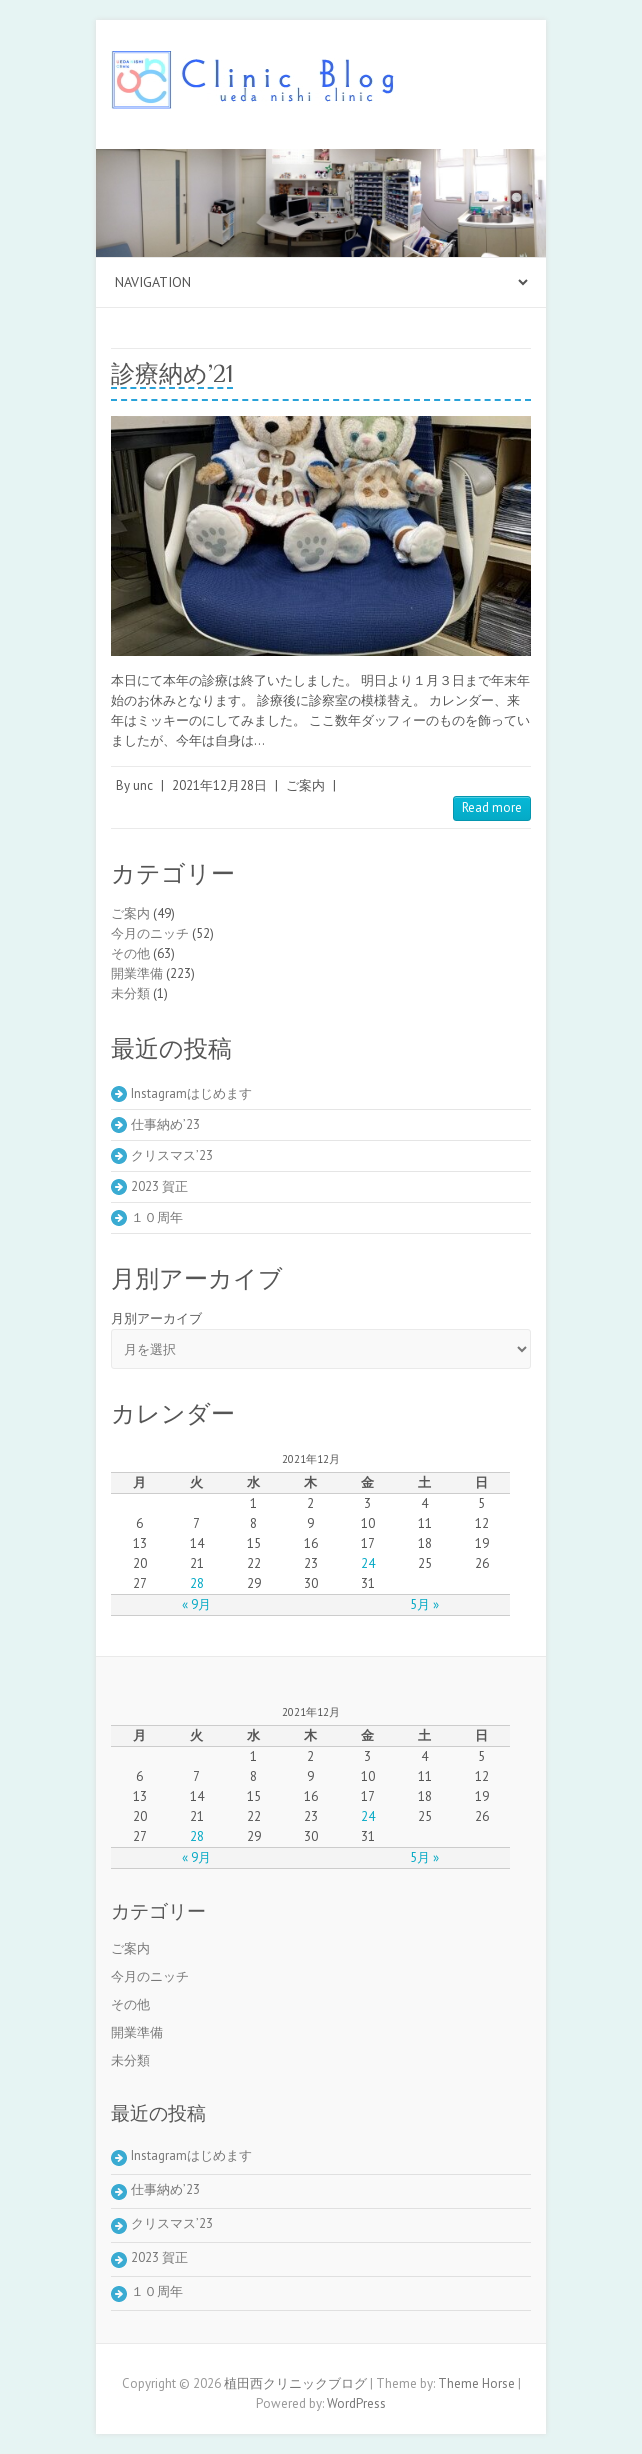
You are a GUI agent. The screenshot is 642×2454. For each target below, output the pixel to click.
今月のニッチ (150, 933)
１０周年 (157, 1217)
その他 (130, 953)
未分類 (130, 993)
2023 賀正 (159, 1186)
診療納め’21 (172, 373)
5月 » (424, 1604)
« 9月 (196, 1604)
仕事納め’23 (165, 1124)
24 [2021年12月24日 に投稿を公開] (368, 1563)
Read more (492, 807)
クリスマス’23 (172, 1155)
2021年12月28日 (219, 785)
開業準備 (137, 973)
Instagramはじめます (191, 1093)
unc (143, 785)
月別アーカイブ (156, 1318)
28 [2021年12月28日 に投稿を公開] (197, 1583)
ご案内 (305, 785)
